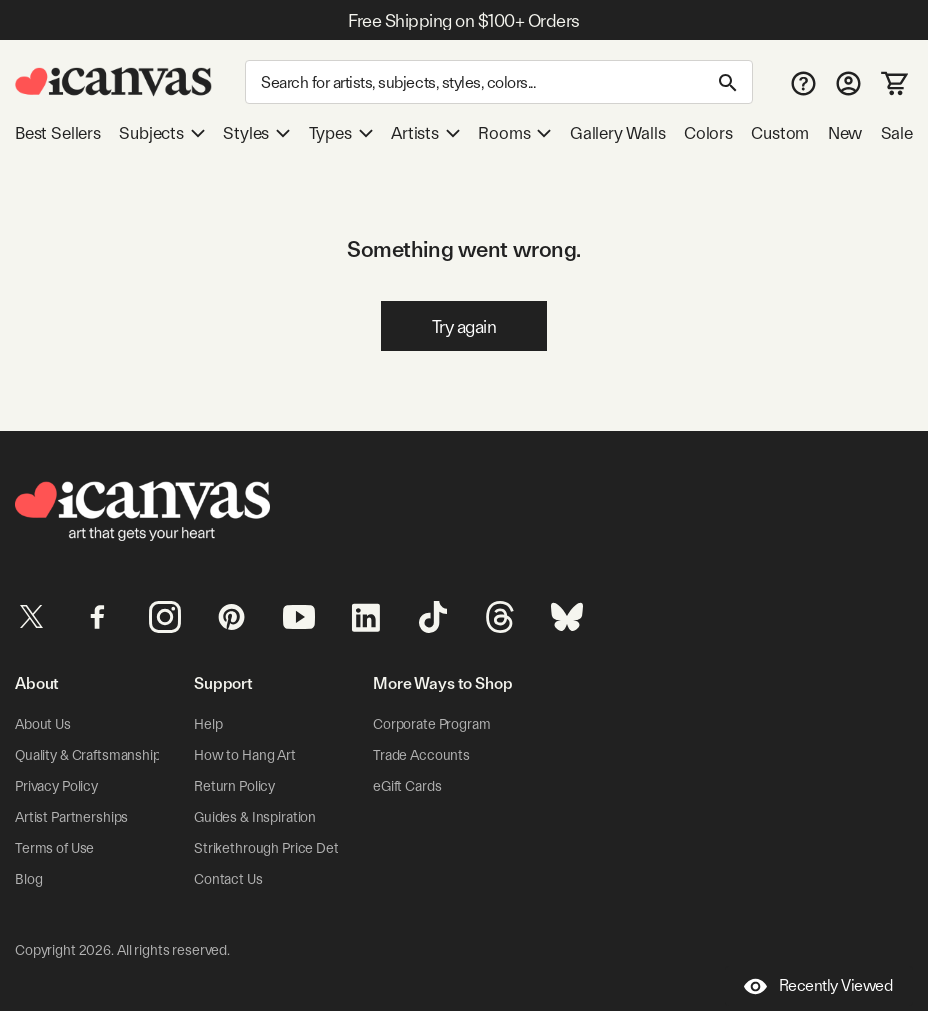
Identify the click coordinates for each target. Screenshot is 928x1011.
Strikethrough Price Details (276, 848)
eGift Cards (407, 786)
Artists (425, 133)
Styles (256, 133)
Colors (708, 133)
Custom (780, 133)
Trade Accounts (421, 755)
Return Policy (234, 786)
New (845, 133)
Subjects (162, 133)
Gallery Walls (618, 133)
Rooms (514, 133)
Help (208, 724)
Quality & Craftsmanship (88, 755)
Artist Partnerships (71, 817)
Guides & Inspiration (255, 817)
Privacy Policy (56, 786)
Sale (897, 133)
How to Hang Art (245, 755)
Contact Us (228, 879)
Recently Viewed (818, 986)
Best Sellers (58, 133)
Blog (28, 879)
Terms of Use (54, 848)
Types (341, 133)
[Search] (499, 82)
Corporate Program (432, 724)
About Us (43, 724)
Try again (464, 326)
